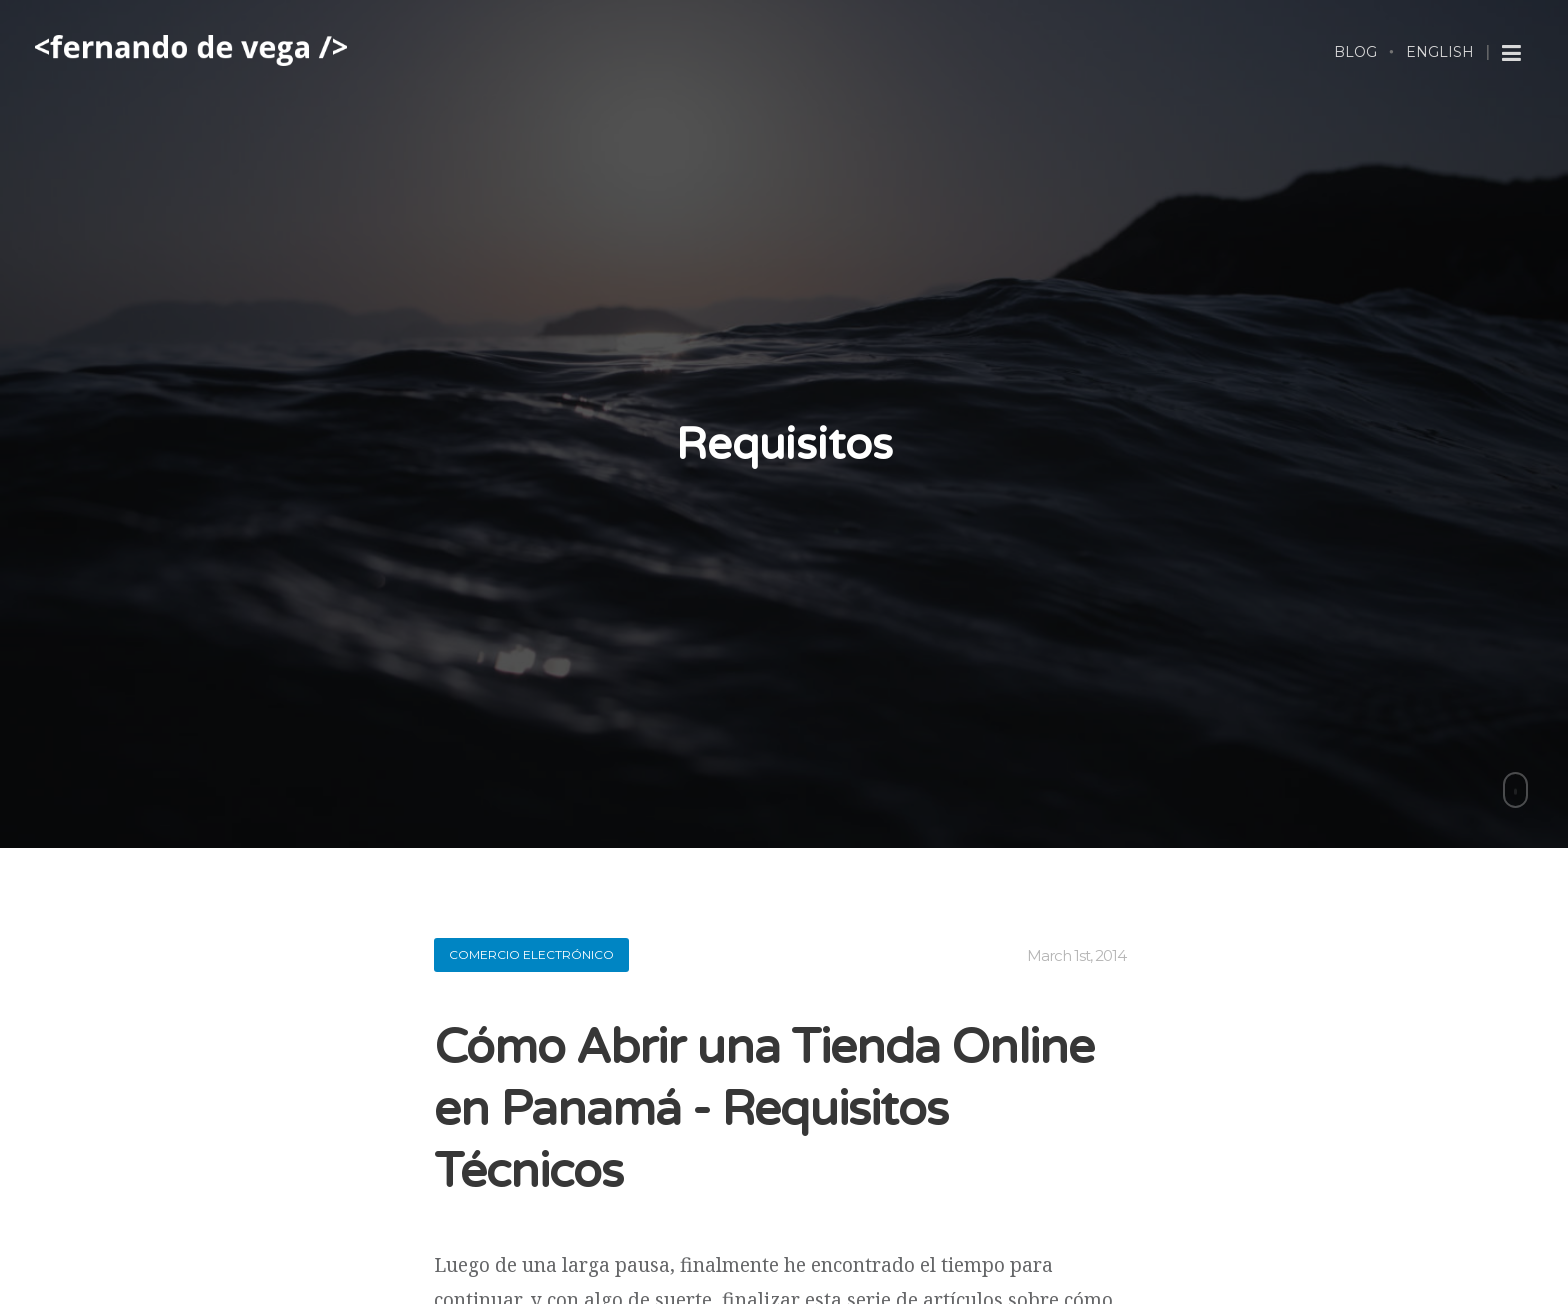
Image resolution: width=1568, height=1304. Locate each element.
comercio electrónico (531, 954)
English (1440, 52)
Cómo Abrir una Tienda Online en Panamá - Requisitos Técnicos (764, 1110)
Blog (1355, 52)
